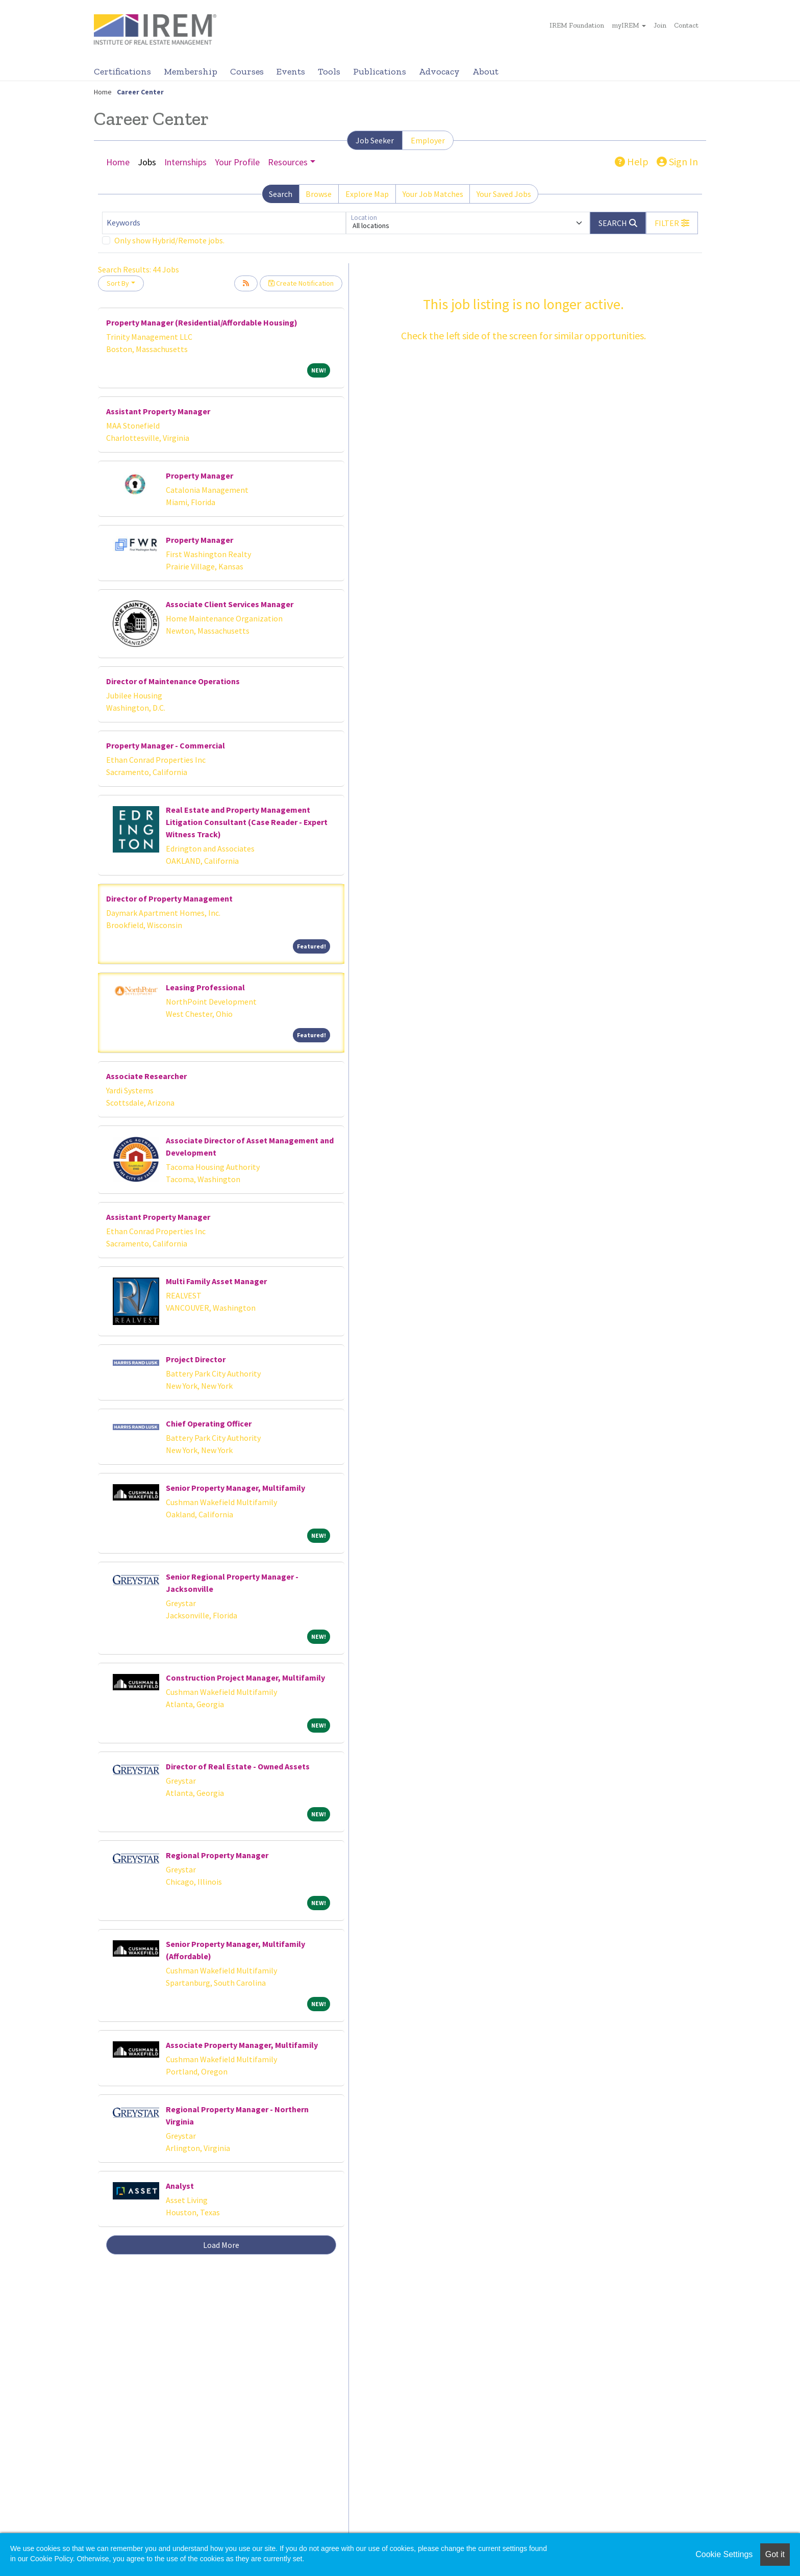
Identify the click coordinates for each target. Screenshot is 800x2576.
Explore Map (367, 194)
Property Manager (199, 475)
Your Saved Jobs (504, 194)
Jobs (147, 162)
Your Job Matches (433, 194)
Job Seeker (375, 140)
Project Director (196, 1359)
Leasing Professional (205, 987)
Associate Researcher (146, 1076)
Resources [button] (288, 162)
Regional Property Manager (217, 1855)
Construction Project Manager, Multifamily (245, 1677)
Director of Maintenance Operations (173, 681)
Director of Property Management (169, 898)
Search (280, 194)
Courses (247, 71)
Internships (185, 162)
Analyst (180, 2186)
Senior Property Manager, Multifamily (235, 1488)
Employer (428, 140)
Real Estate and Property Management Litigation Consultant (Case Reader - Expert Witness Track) (247, 822)
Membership (190, 71)
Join (660, 25)
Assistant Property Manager (158, 411)
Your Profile (237, 162)
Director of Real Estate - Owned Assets (238, 1766)
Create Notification (301, 283)
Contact (686, 25)
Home (103, 91)
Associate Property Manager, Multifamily (242, 2045)
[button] (672, 223)
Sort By (118, 283)
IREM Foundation (576, 25)
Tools (329, 71)
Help (631, 161)
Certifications (122, 71)
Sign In (677, 161)
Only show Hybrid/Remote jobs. (169, 240)
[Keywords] (224, 223)
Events (291, 71)
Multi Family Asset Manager (216, 1281)
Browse (319, 194)
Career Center (140, 91)
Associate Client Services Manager (229, 604)
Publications (379, 71)
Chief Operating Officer (209, 1423)
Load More (221, 2245)
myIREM (625, 25)
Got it (775, 2554)
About (485, 71)
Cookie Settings (724, 2554)
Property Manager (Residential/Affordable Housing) (201, 322)
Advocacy (439, 71)
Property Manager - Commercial (165, 745)
